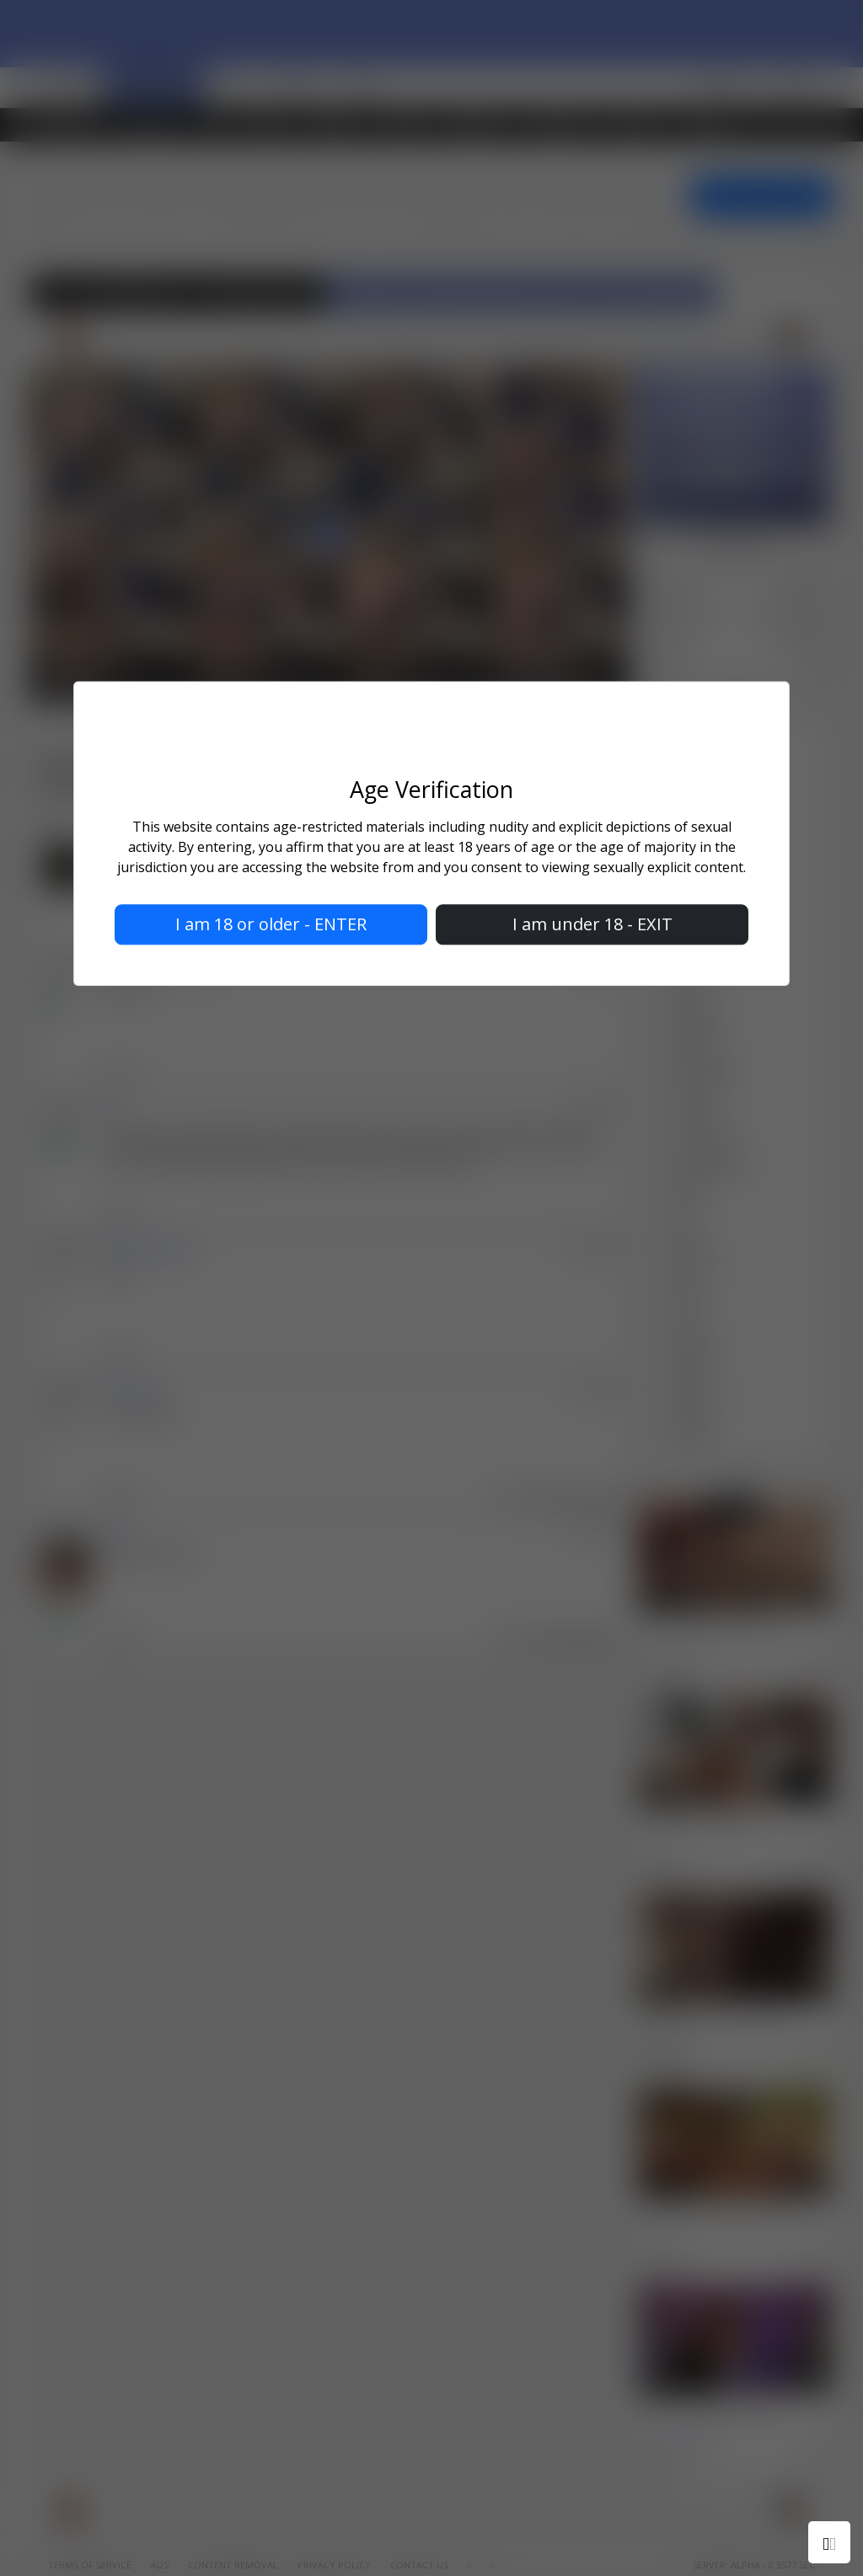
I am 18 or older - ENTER (271, 924)
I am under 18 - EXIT (592, 924)
